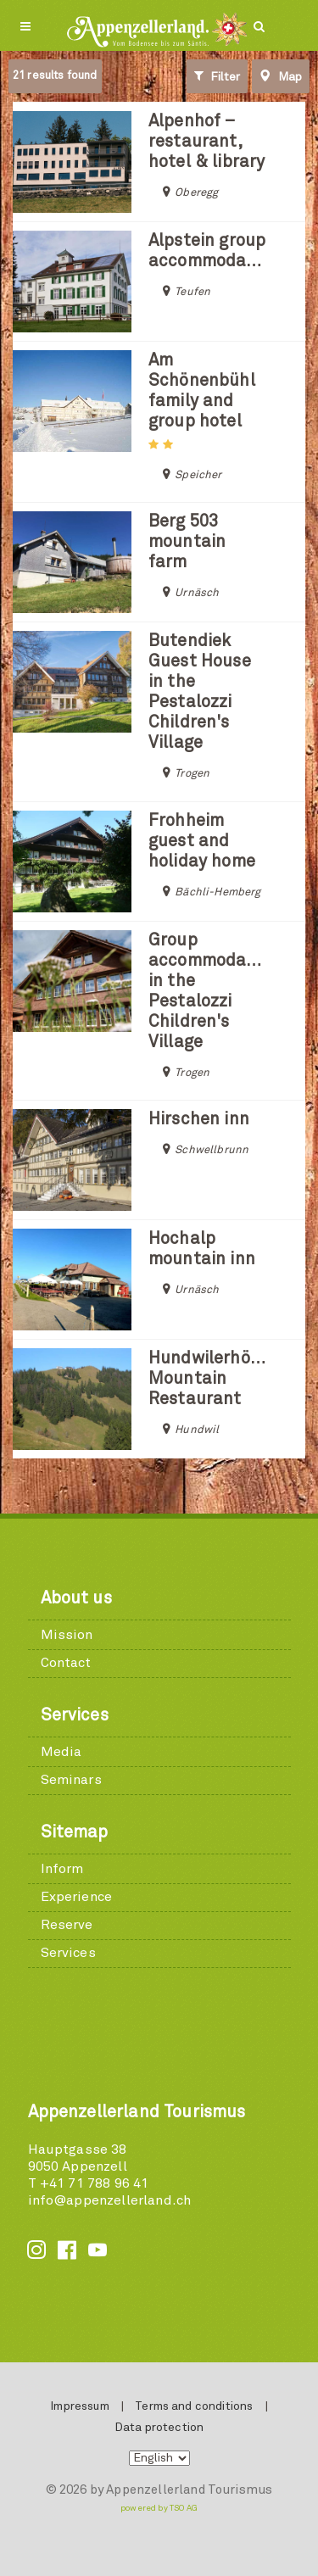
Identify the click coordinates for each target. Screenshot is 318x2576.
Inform (62, 1869)
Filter (217, 76)
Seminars (71, 1780)
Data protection (159, 2428)
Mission (67, 1635)
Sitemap (75, 1832)
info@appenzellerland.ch (110, 2200)
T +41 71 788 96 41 (88, 2183)
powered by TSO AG (159, 2508)
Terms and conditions (194, 2406)
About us (76, 1598)
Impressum (79, 2406)
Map (280, 76)
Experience (77, 1897)
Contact (66, 1663)
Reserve (67, 1925)
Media (61, 1752)
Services (75, 1715)
